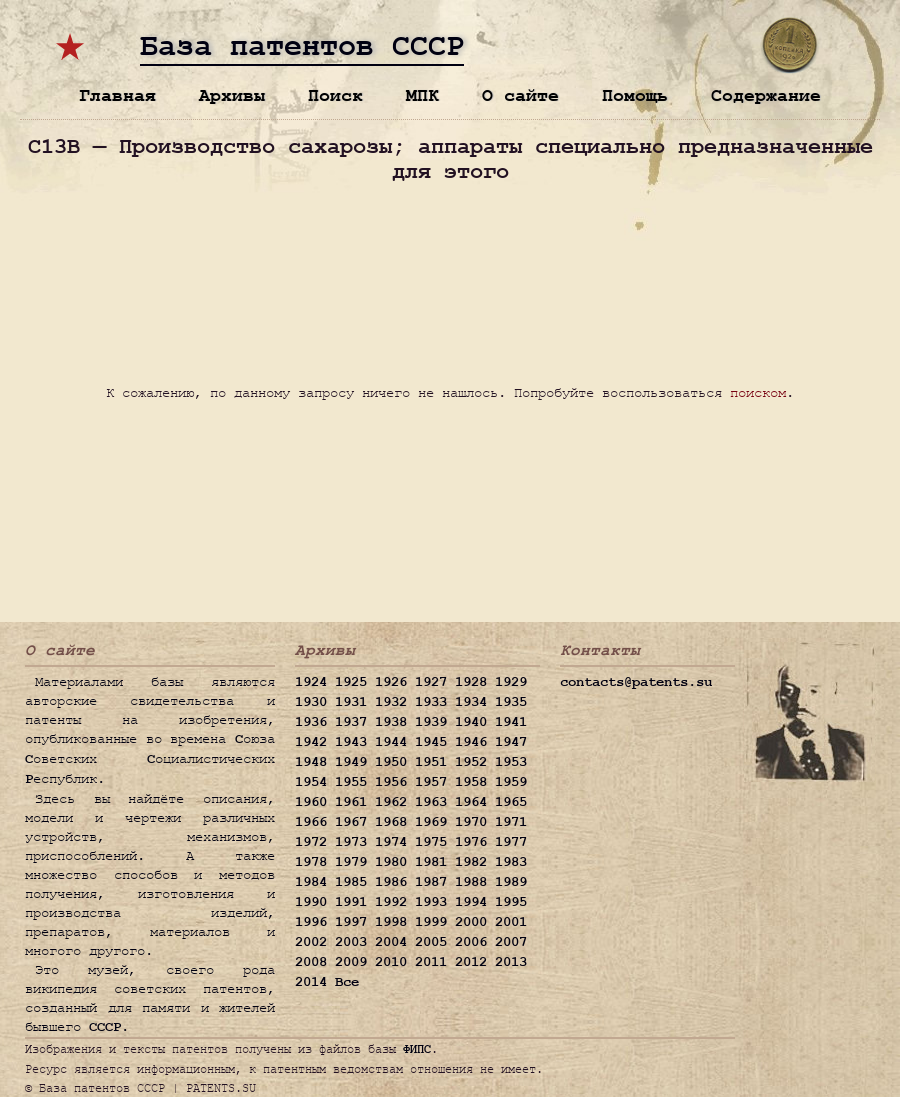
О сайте (520, 95)
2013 (511, 962)
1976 (471, 842)
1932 (391, 702)
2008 (311, 962)
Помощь (635, 95)
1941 (511, 722)
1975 (431, 842)
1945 (431, 742)
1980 (391, 862)
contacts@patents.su (636, 682)
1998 (391, 922)
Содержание (766, 95)
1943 (351, 742)
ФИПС (417, 1049)
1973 (351, 842)
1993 (431, 902)
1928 (471, 682)
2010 (391, 962)
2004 (391, 942)
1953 (511, 762)
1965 (511, 802)
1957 (431, 782)
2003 (351, 942)
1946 (471, 742)
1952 (471, 762)
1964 (471, 802)
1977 (511, 842)
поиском (758, 392)
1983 (511, 862)
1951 (431, 762)
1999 (431, 922)
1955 (351, 782)
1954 (311, 782)
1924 (311, 682)
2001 (511, 922)
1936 (311, 722)
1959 (511, 782)
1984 (311, 882)
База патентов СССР (302, 47)
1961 (351, 802)
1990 (311, 902)
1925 (351, 682)
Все (347, 982)
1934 (471, 702)
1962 (391, 802)
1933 (431, 702)
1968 (391, 822)
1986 (391, 882)
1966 (311, 822)
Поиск (335, 95)
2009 (351, 962)
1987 (431, 882)
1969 (431, 822)
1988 (471, 882)
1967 (351, 822)
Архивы (232, 95)
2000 (471, 922)
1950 (391, 762)
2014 (311, 982)
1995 (511, 902)
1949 (351, 762)
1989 (511, 882)
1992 (391, 902)
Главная (117, 95)
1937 (351, 722)
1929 (511, 682)
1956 (391, 782)
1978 (311, 862)
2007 (511, 942)
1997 (351, 922)
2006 (471, 942)
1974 (391, 842)
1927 (431, 682)
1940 (471, 722)
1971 (511, 822)
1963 (431, 802)
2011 (431, 962)
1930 (311, 702)
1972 (311, 842)
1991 (351, 902)
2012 (471, 962)
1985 (351, 882)
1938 (391, 722)
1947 (511, 742)
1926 (391, 682)
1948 (311, 762)
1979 (351, 862)
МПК (422, 95)
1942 (311, 742)
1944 (391, 742)
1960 (311, 802)
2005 (431, 942)
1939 (431, 722)
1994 (471, 902)
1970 (471, 822)
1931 (351, 702)
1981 (431, 862)
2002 (311, 942)
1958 (471, 782)
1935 (511, 702)
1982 (471, 862)
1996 (311, 922)
